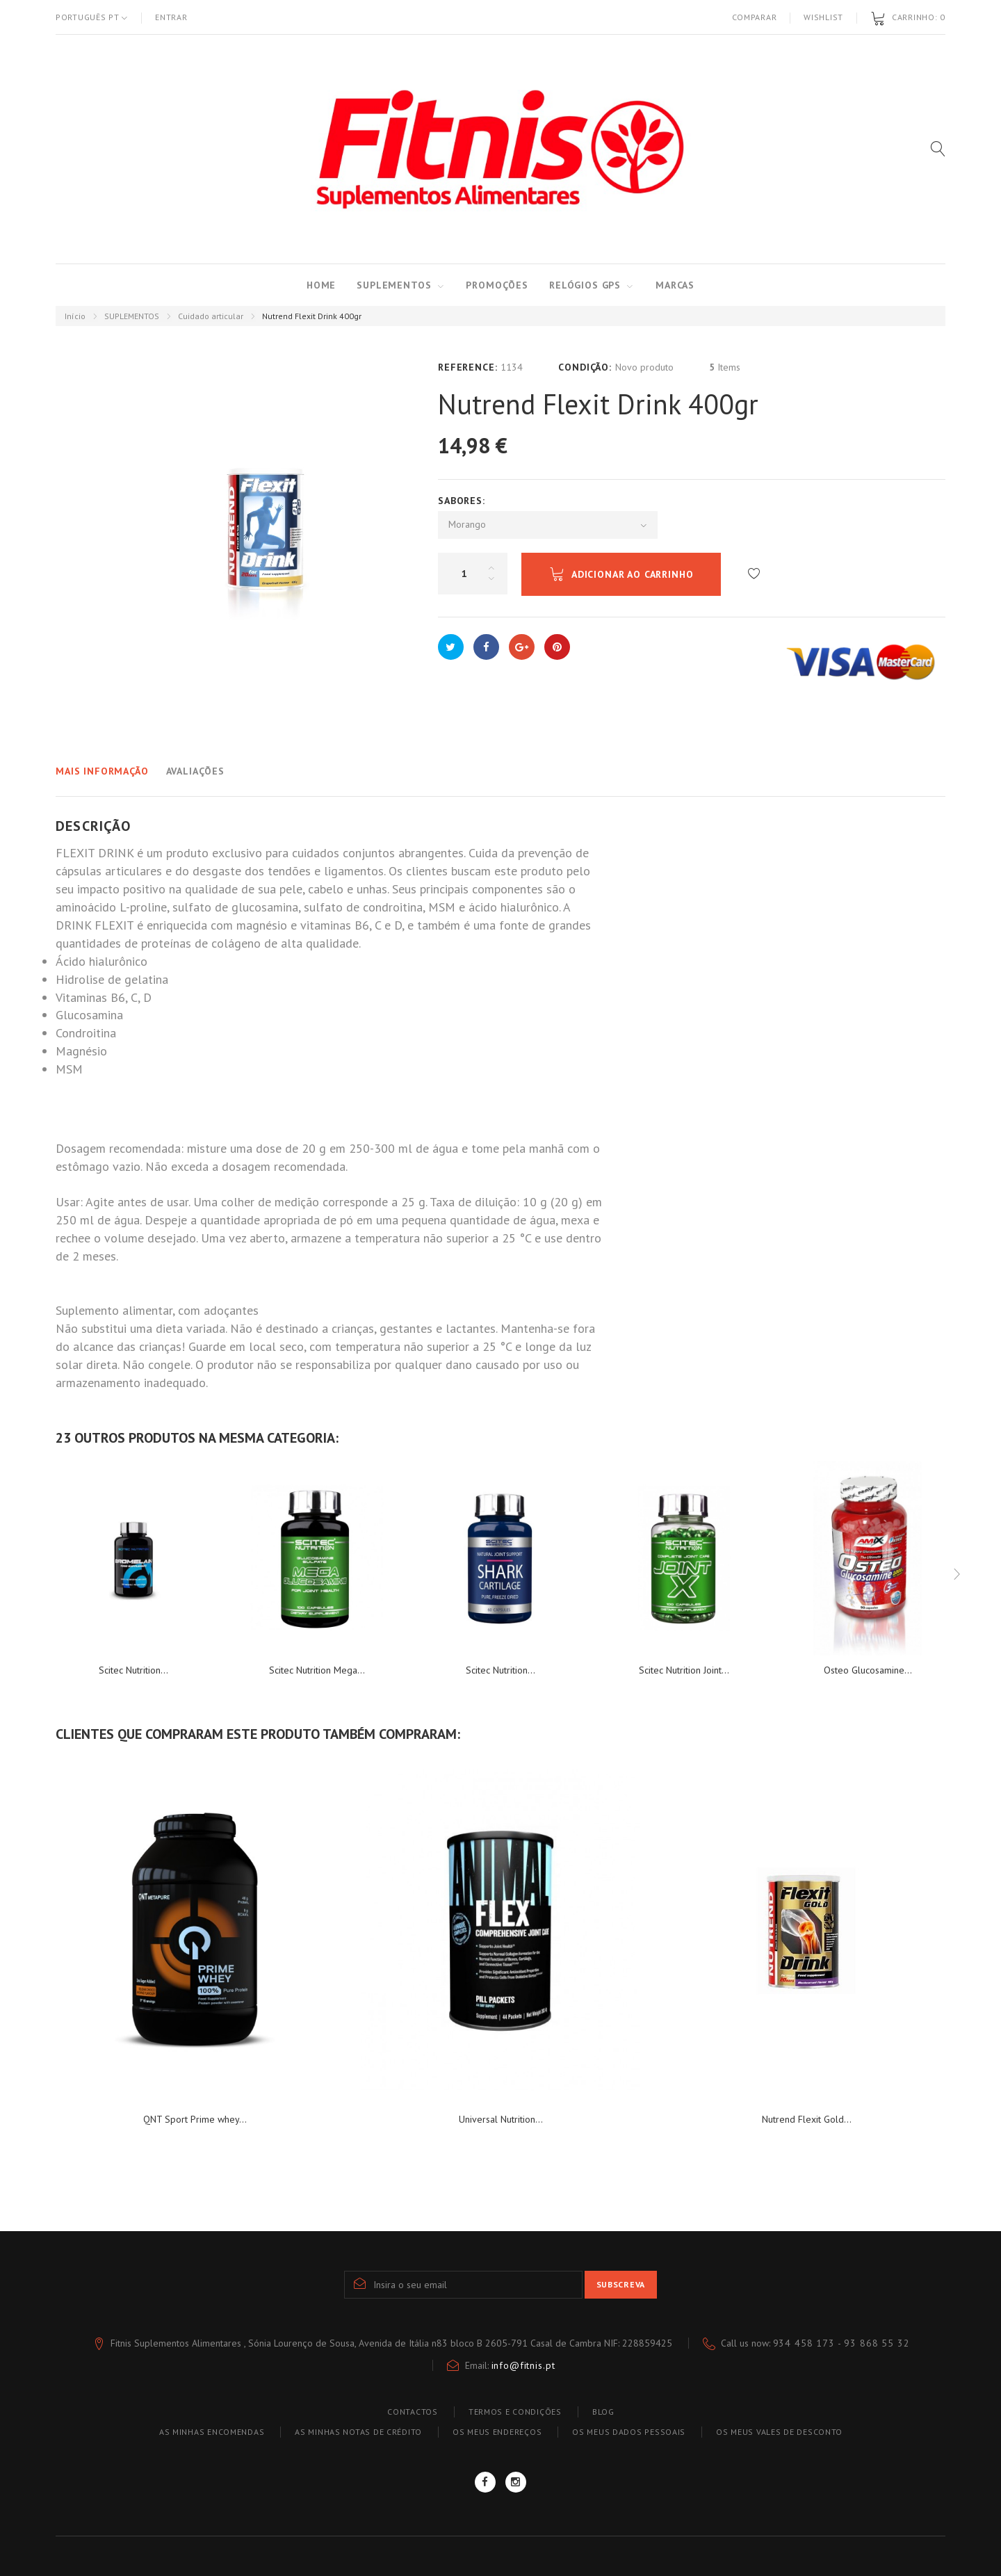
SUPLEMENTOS (394, 285)
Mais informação (102, 771)
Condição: (585, 367)
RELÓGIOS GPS (585, 285)
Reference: (467, 367)
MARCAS (675, 285)
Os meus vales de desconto (779, 2432)
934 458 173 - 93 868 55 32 (841, 2343)
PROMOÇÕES (497, 285)
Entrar (171, 17)
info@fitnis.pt (523, 2365)
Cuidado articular (210, 316)
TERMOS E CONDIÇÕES (515, 2411)
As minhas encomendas (211, 2432)
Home (321, 285)
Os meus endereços (497, 2432)
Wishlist (823, 17)
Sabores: (463, 500)
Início (75, 316)
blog (603, 2411)
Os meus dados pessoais (628, 2432)
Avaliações (195, 771)
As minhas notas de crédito (358, 2432)
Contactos (412, 2411)
